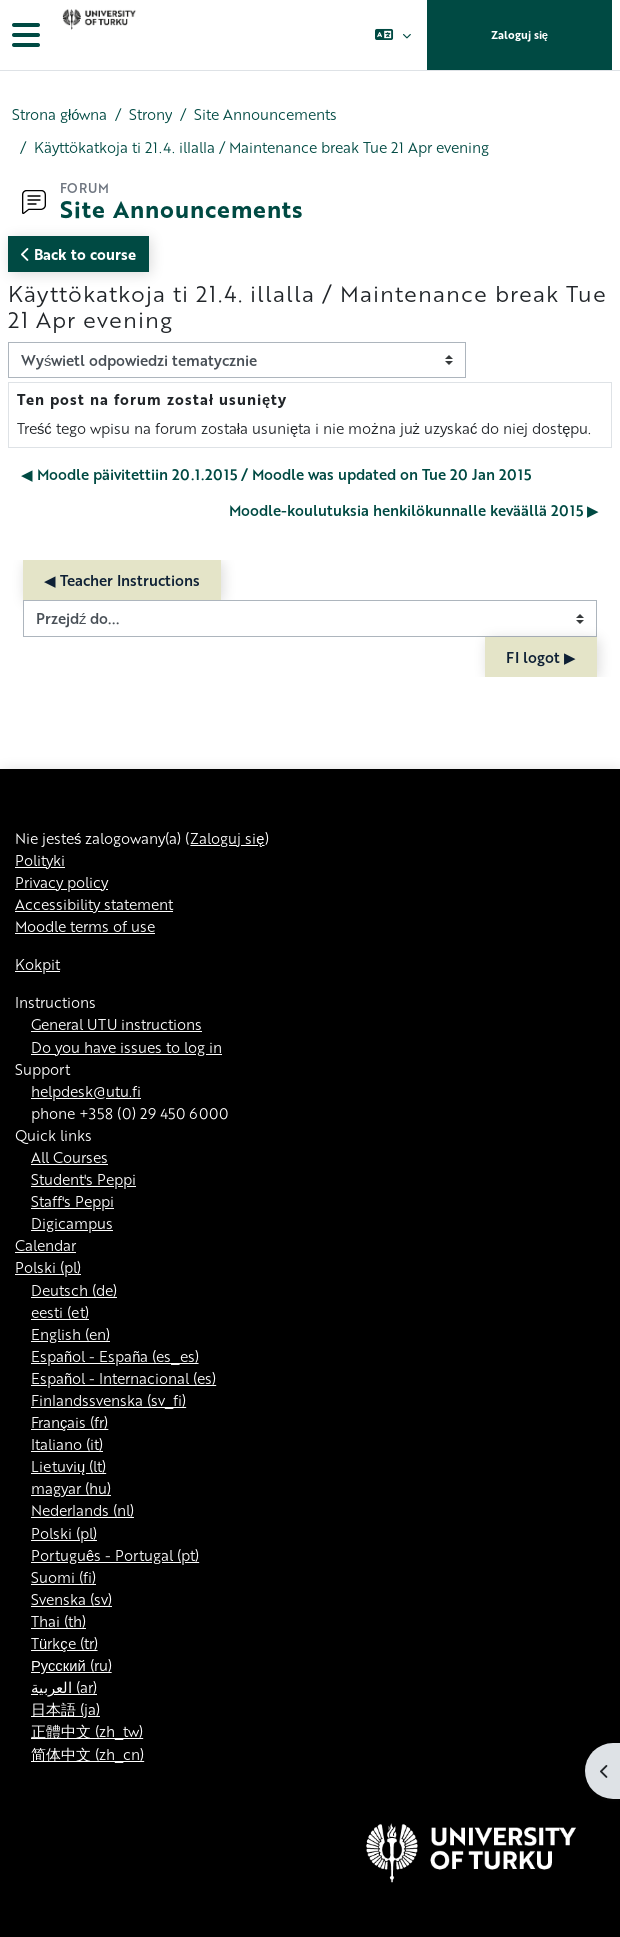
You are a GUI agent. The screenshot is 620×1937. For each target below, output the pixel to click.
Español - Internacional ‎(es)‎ (123, 1378)
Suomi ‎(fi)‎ (63, 1577)
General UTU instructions (116, 1024)
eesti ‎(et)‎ (60, 1312)
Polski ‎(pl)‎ (48, 1267)
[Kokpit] (97, 35)
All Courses (69, 1157)
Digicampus (72, 1223)
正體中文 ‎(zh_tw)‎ (87, 1731)
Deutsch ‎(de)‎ (74, 1290)
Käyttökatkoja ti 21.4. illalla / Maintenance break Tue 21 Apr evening (261, 147)
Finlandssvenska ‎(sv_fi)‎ (108, 1400)
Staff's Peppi (72, 1201)
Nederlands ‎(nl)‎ (82, 1510)
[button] (392, 35)
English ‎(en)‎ (70, 1334)
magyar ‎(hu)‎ (71, 1488)
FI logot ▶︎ (541, 657)
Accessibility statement (94, 904)
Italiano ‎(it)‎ (67, 1444)
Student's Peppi (83, 1179)
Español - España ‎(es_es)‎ (115, 1356)
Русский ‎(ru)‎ (71, 1665)
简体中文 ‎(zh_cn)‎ (87, 1754)
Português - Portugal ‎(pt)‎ (115, 1555)
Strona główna (59, 114)
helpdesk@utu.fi (86, 1091)
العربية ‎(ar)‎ (64, 1687)
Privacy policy (61, 882)
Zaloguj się (519, 35)
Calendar (45, 1245)
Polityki (40, 860)
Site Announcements (265, 114)
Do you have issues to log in (126, 1047)
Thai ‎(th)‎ (58, 1621)
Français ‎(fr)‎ (69, 1422)
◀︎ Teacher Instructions (122, 580)
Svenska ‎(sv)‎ (71, 1599)
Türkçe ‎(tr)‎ (64, 1643)
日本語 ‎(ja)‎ (65, 1709)
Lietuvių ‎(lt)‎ (68, 1466)
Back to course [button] (78, 254)
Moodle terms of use (85, 926)
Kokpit (37, 964)
